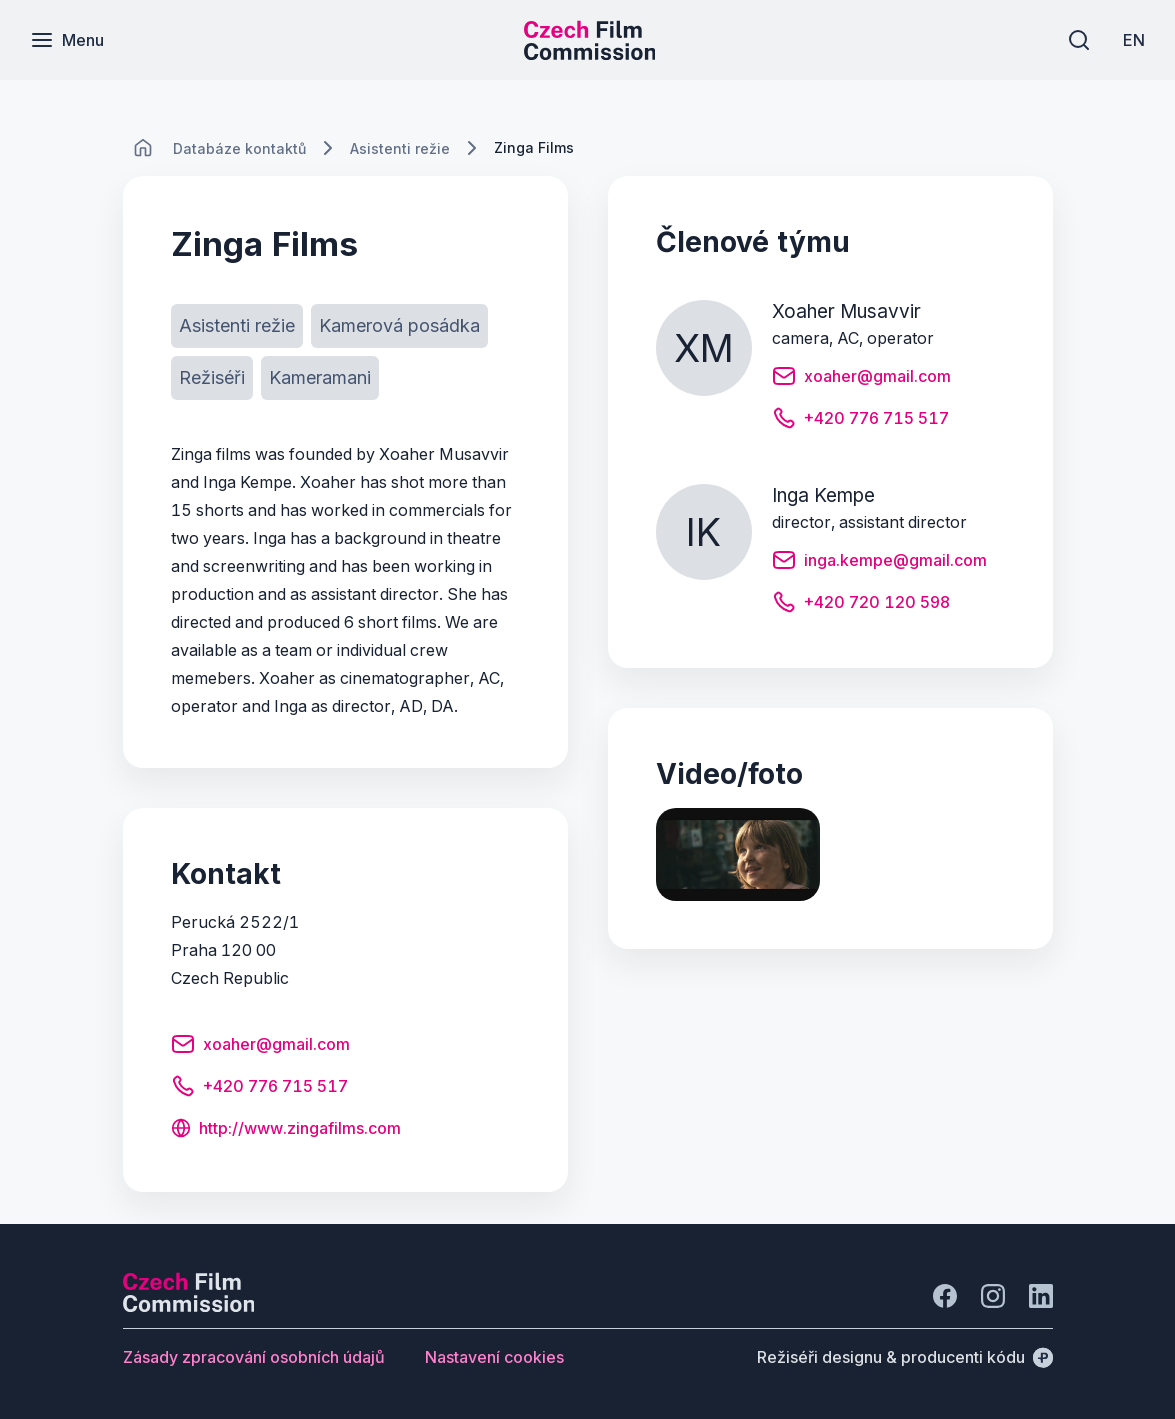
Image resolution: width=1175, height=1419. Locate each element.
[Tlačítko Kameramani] (320, 378)
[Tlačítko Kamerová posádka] (399, 326)
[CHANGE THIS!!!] (143, 148)
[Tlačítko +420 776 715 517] (259, 1089)
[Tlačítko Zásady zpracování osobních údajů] (254, 1357)
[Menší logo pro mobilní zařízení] (590, 54)
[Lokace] (239, 148)
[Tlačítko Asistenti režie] (237, 326)
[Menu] (67, 40)
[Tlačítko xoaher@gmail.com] (260, 1047)
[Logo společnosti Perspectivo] (189, 1306)
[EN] (1134, 40)
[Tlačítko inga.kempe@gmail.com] (879, 563)
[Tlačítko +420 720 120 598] (861, 605)
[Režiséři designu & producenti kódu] (905, 1357)
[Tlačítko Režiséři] (212, 378)
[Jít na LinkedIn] (1041, 1296)
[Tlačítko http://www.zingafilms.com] (286, 1130)
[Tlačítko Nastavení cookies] (494, 1357)
